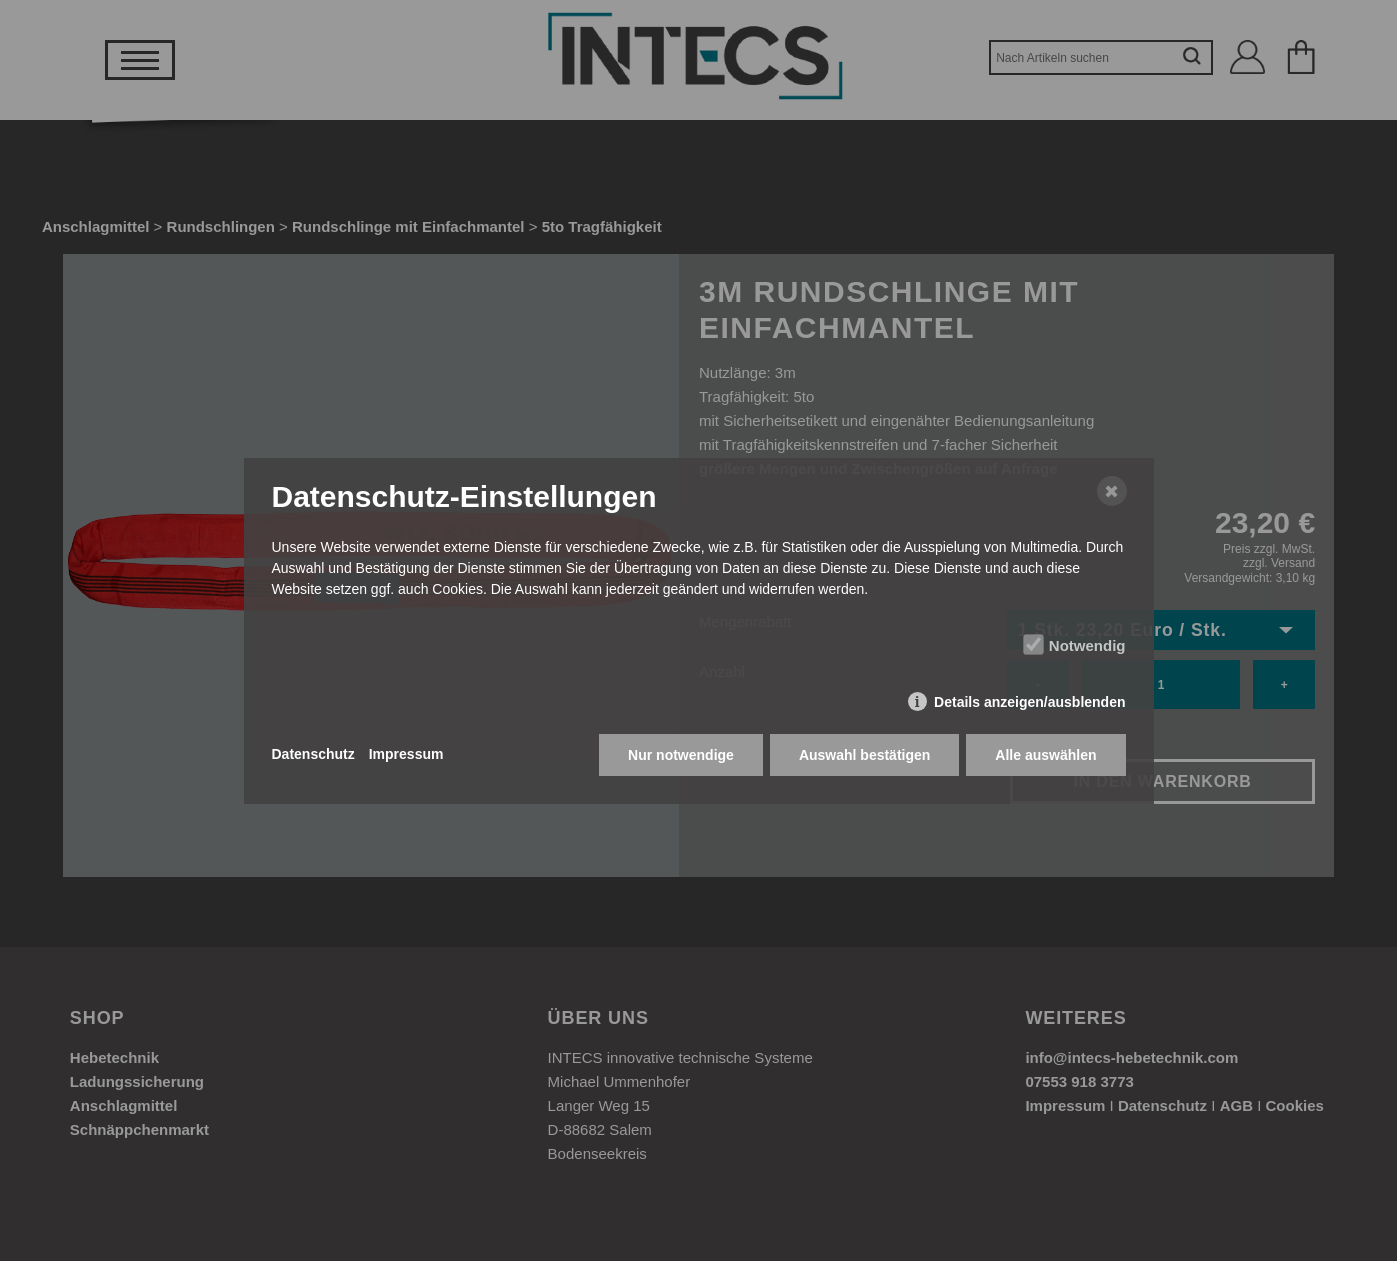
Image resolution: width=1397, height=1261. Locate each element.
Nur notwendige (681, 755)
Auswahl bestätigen (864, 755)
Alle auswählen (1045, 755)
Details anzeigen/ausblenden (1029, 702)
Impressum (406, 754)
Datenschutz (313, 754)
